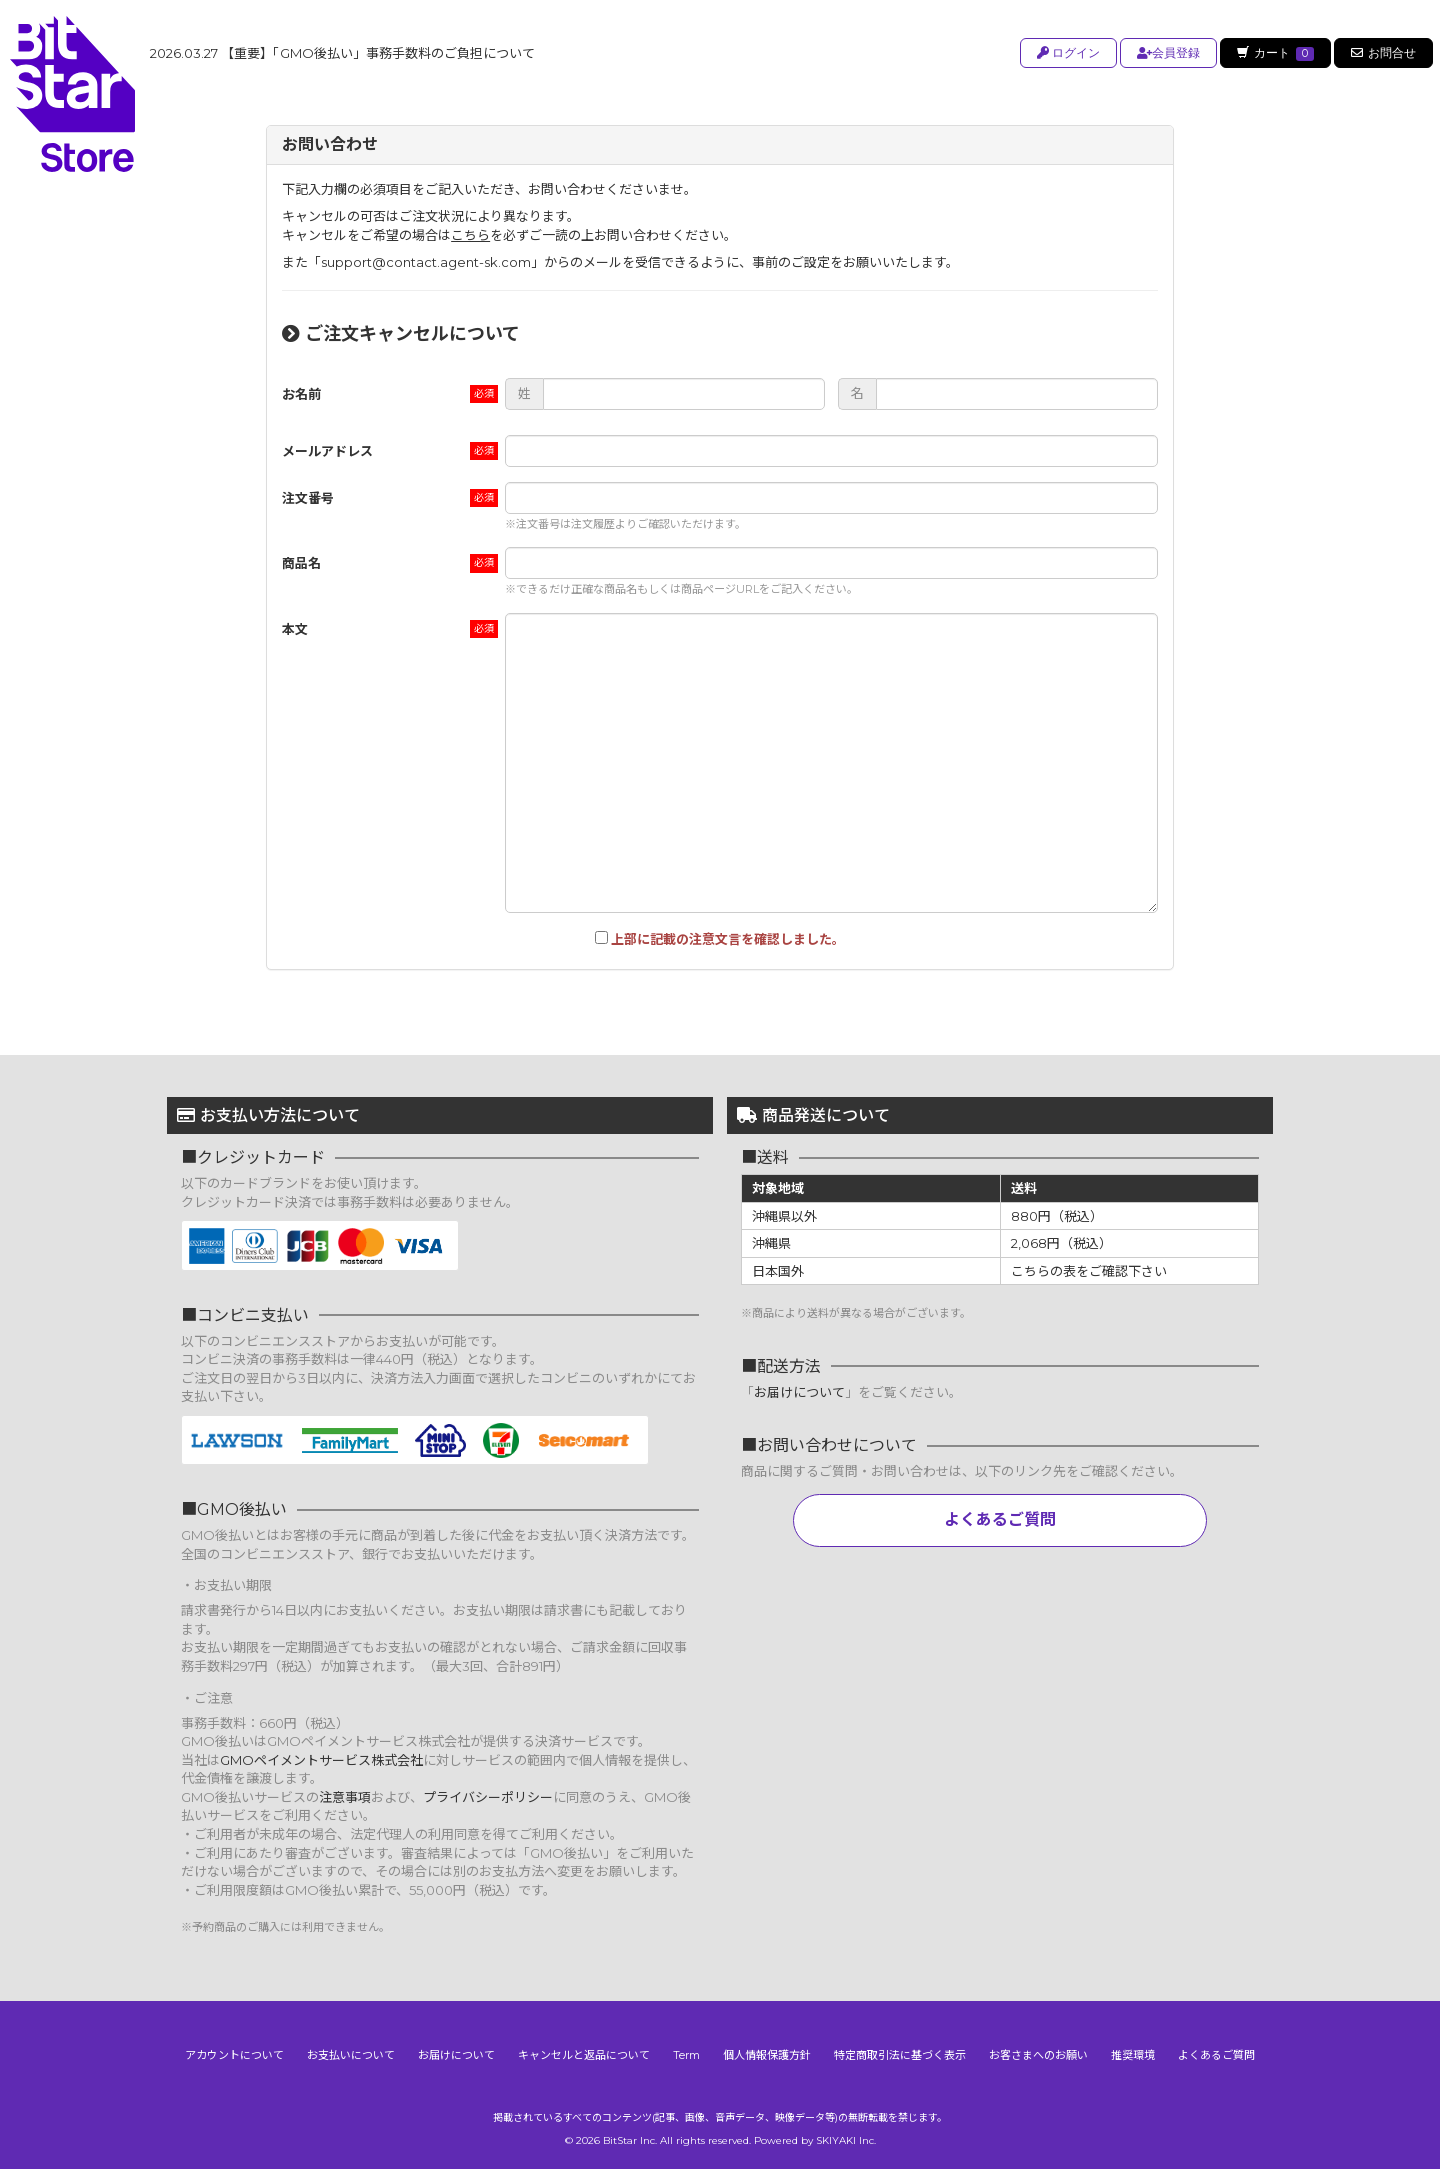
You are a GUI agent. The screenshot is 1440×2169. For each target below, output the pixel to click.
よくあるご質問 (1000, 1519)
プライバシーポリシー (488, 1797)
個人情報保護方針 (767, 2055)
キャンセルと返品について (584, 2055)
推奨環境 (1133, 2055)
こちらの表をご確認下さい (1089, 1271)
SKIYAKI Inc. (846, 2140)
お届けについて (799, 1392)
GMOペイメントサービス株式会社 (321, 1760)
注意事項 (345, 1797)
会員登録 (1165, 52)
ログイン (1065, 52)
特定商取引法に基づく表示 (900, 2055)
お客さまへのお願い (1038, 2055)
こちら (470, 235)
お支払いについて (351, 2055)
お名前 (301, 394)
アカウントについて (234, 2055)
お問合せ (1383, 52)
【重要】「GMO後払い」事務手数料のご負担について (342, 53)
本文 (295, 629)
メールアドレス (327, 451)
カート (1274, 53)
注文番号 (308, 498)
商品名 (301, 563)
